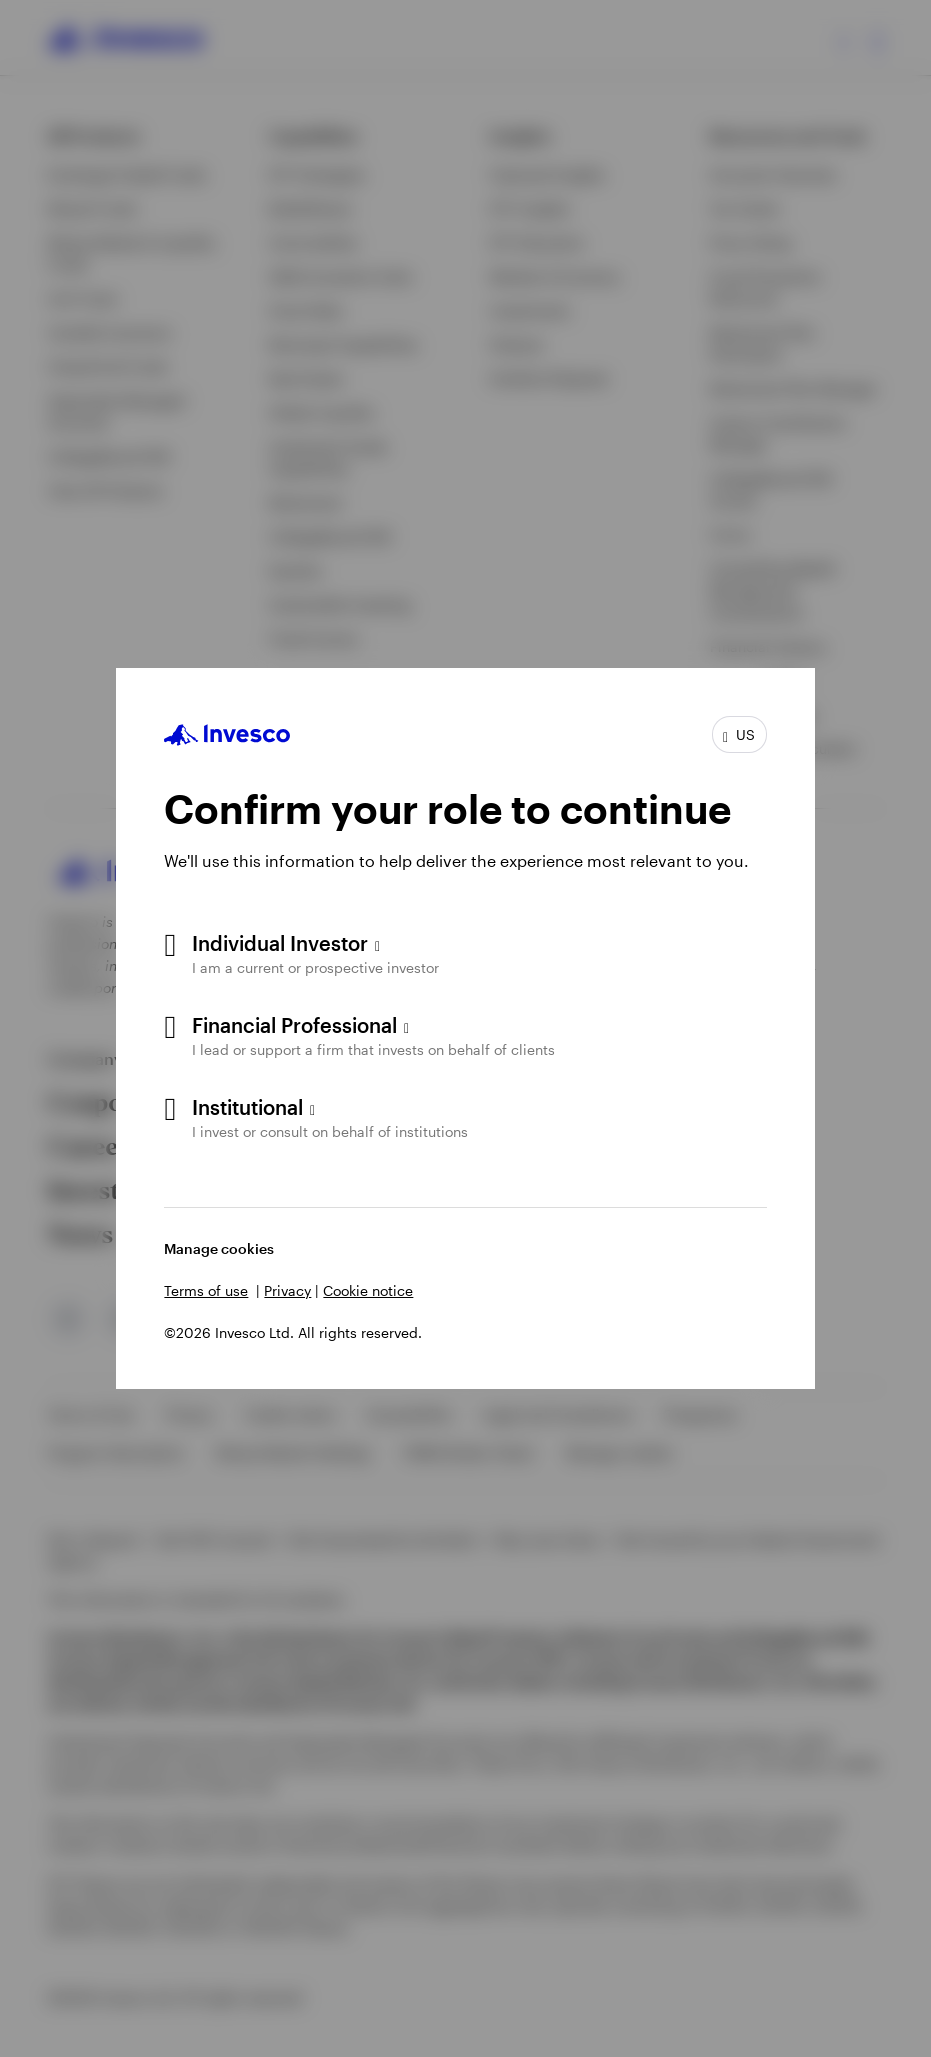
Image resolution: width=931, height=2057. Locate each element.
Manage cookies (219, 1248)
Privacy (287, 1290)
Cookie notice (368, 1290)
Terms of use (206, 1290)
